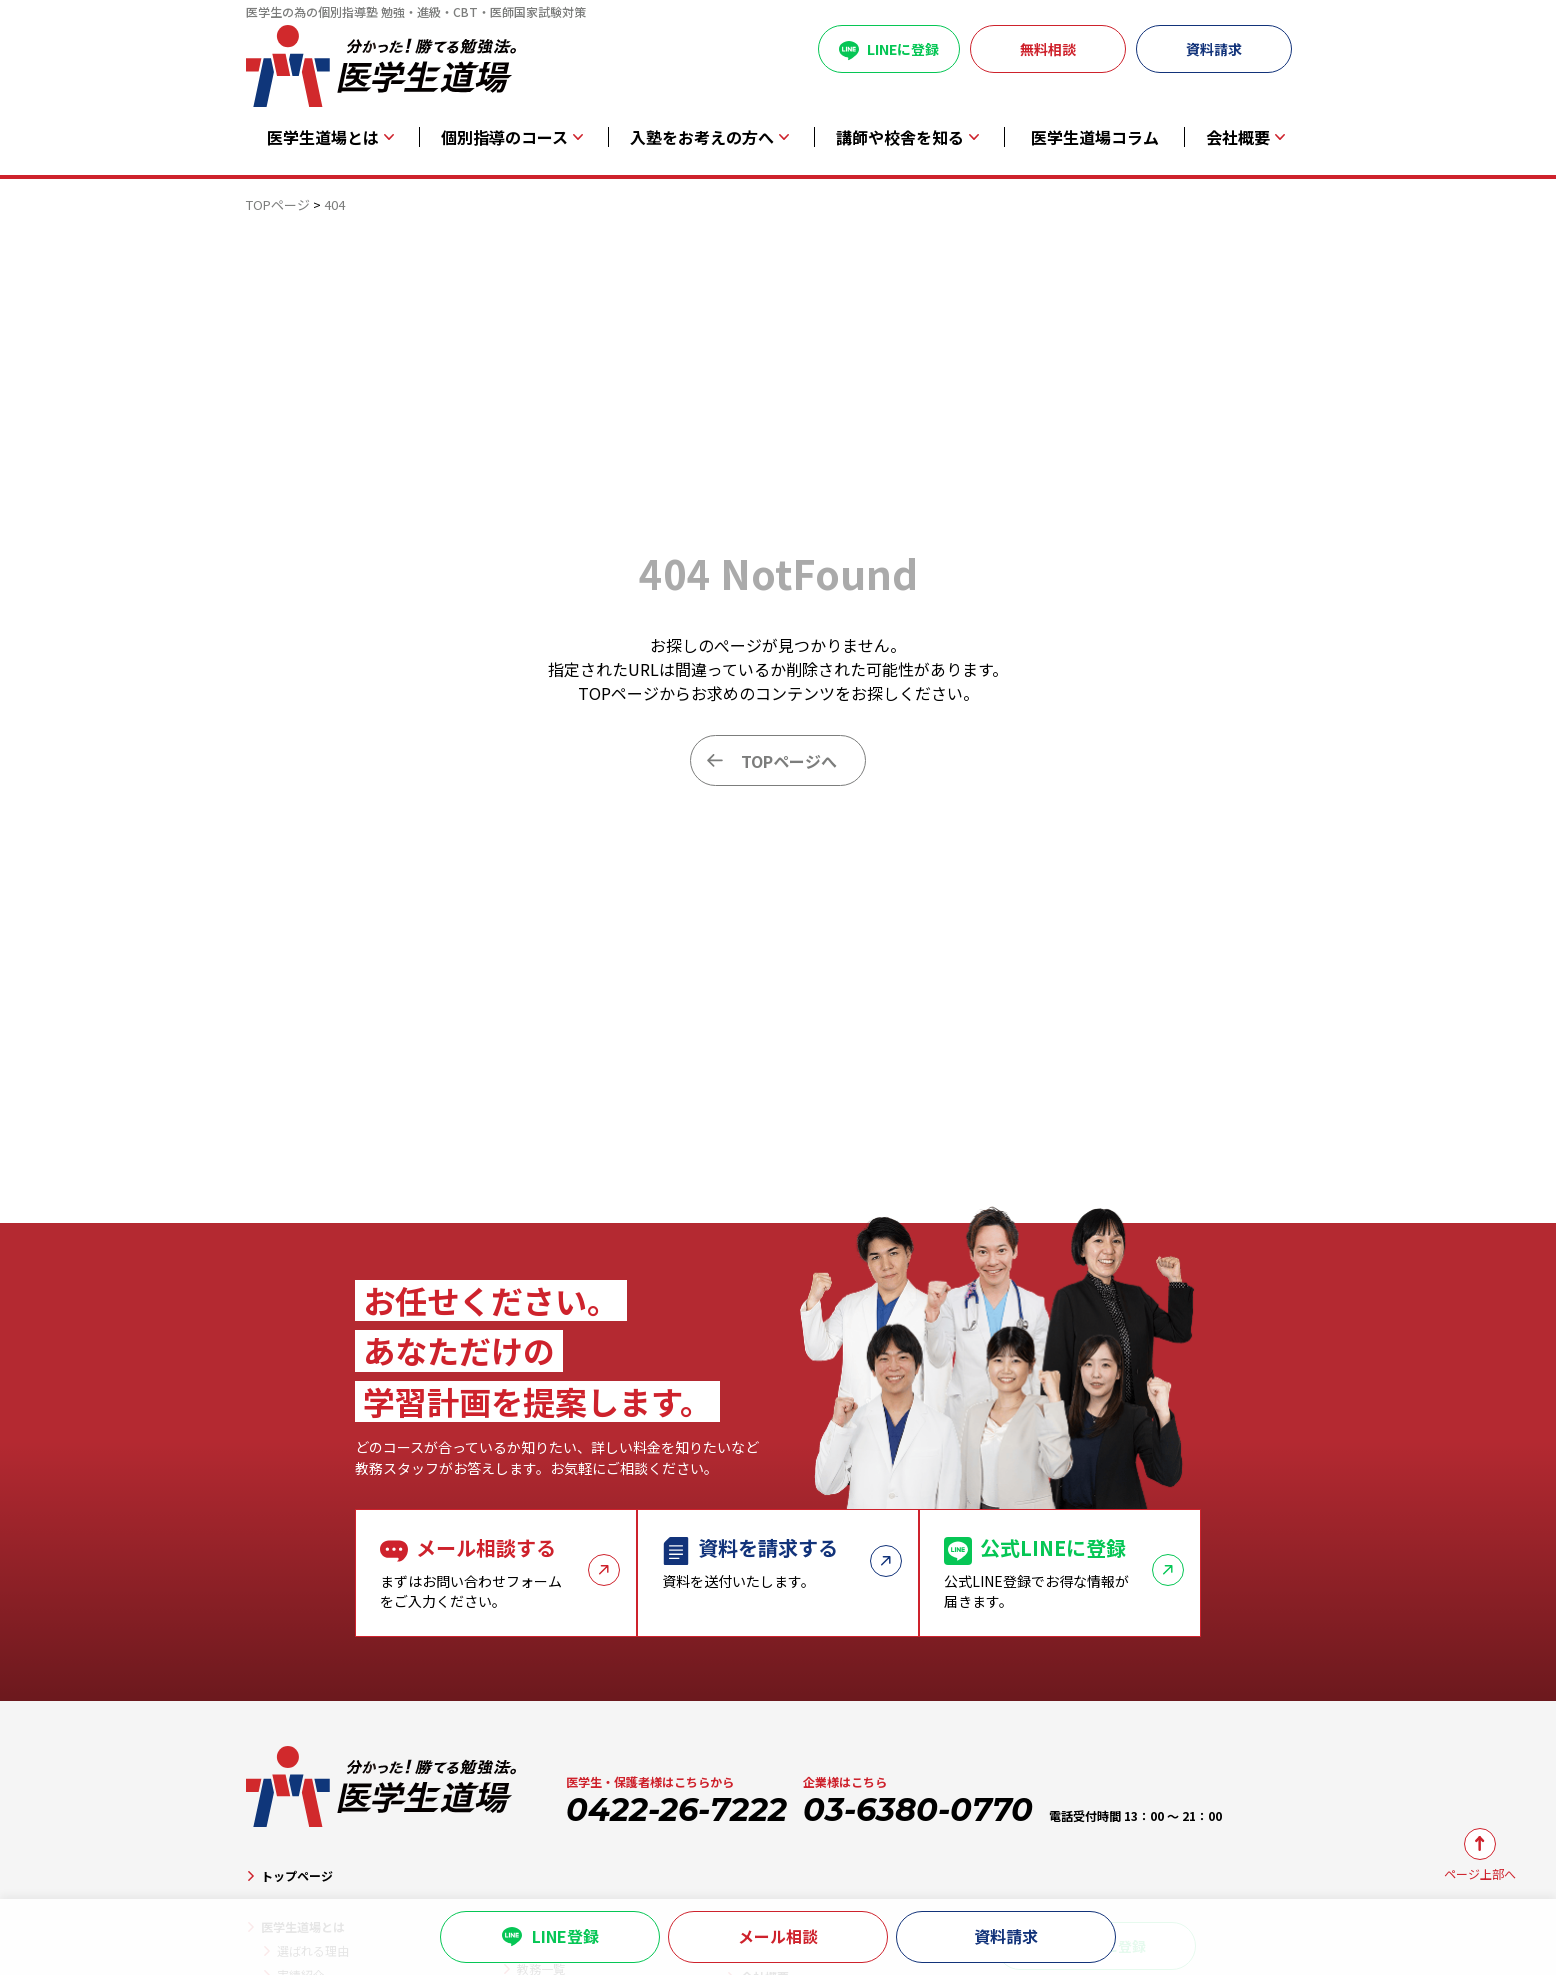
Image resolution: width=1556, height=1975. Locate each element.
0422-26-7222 (676, 1809)
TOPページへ (789, 761)
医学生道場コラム (1095, 137)
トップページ (297, 1875)
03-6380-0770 (918, 1809)
